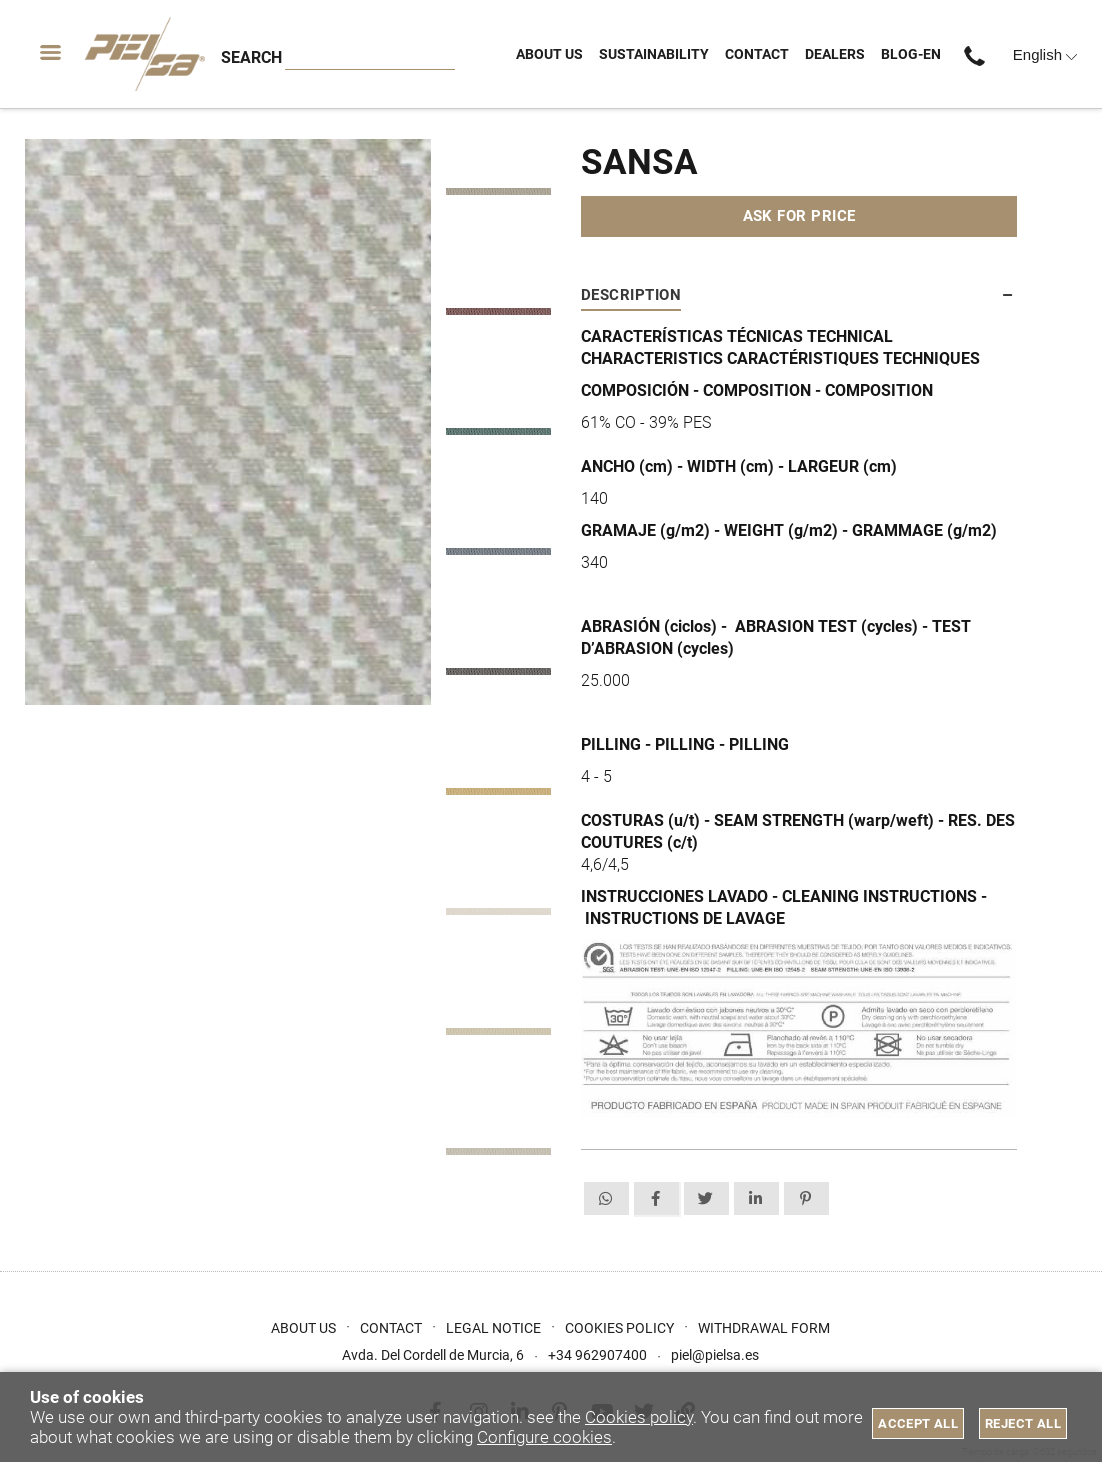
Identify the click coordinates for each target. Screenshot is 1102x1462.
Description (631, 295)
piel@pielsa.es (715, 1355)
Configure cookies (544, 1437)
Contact (391, 1328)
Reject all (1023, 1423)
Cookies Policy (619, 1328)
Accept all (918, 1423)
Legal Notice (493, 1328)
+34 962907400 (981, 54)
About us (303, 1328)
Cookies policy (639, 1417)
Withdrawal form (764, 1328)
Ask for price (799, 216)
